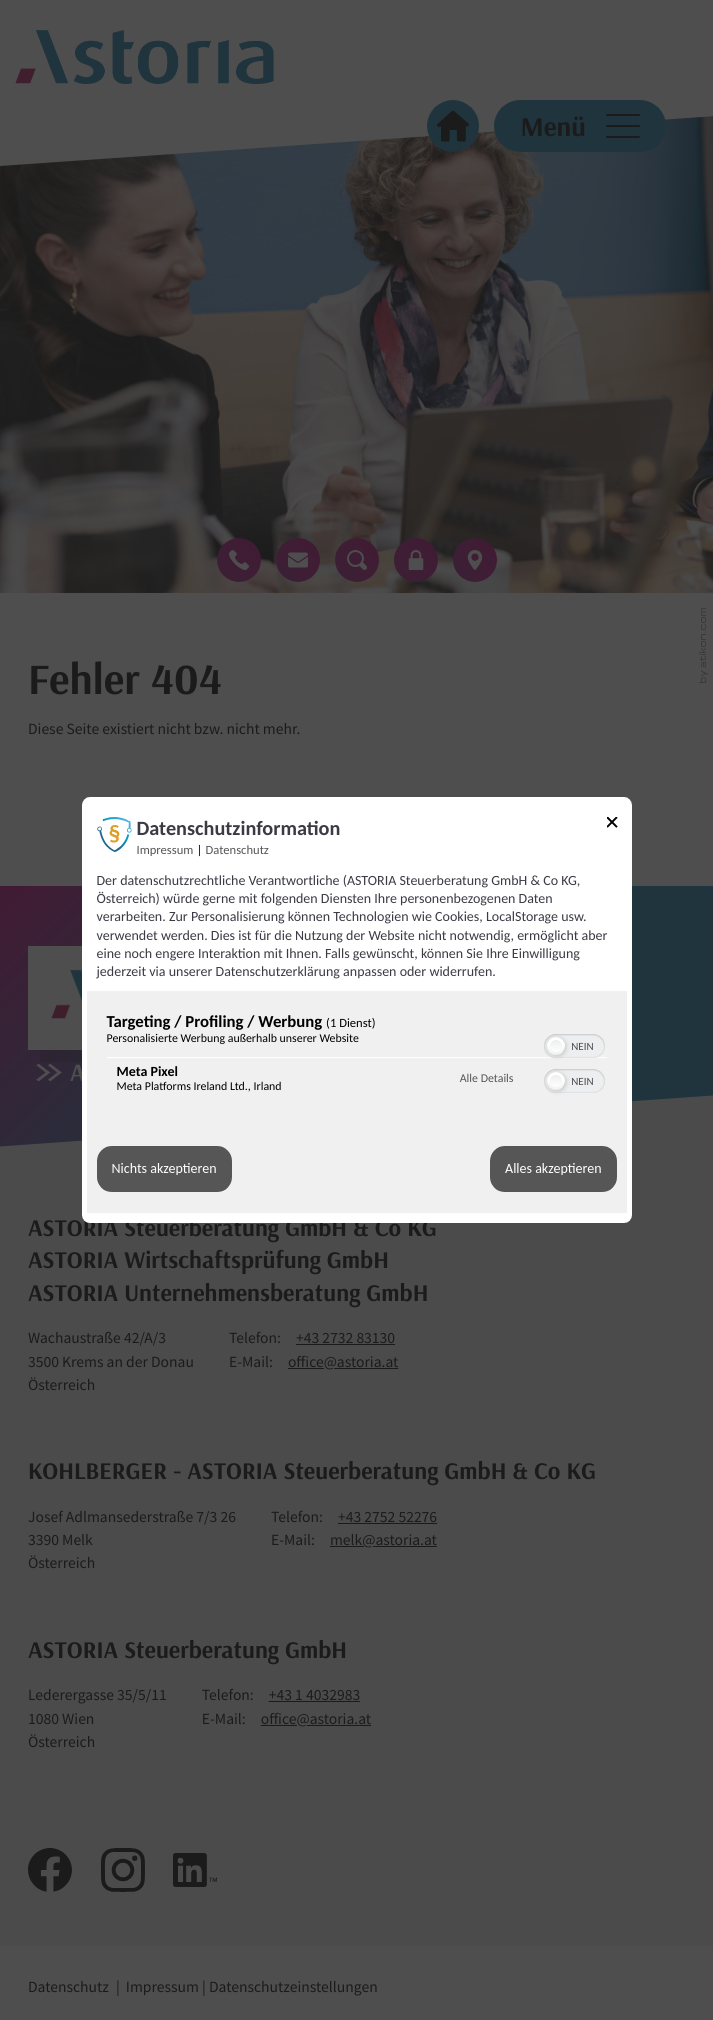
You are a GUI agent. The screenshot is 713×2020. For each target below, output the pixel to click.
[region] (357, 1057)
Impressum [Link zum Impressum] (165, 850)
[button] (556, 1046)
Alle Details (487, 1079)
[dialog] (357, 1010)
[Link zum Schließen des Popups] (619, 825)
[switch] (574, 1044)
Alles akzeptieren (553, 1169)
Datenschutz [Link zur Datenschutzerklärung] (237, 850)
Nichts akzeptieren (164, 1169)
